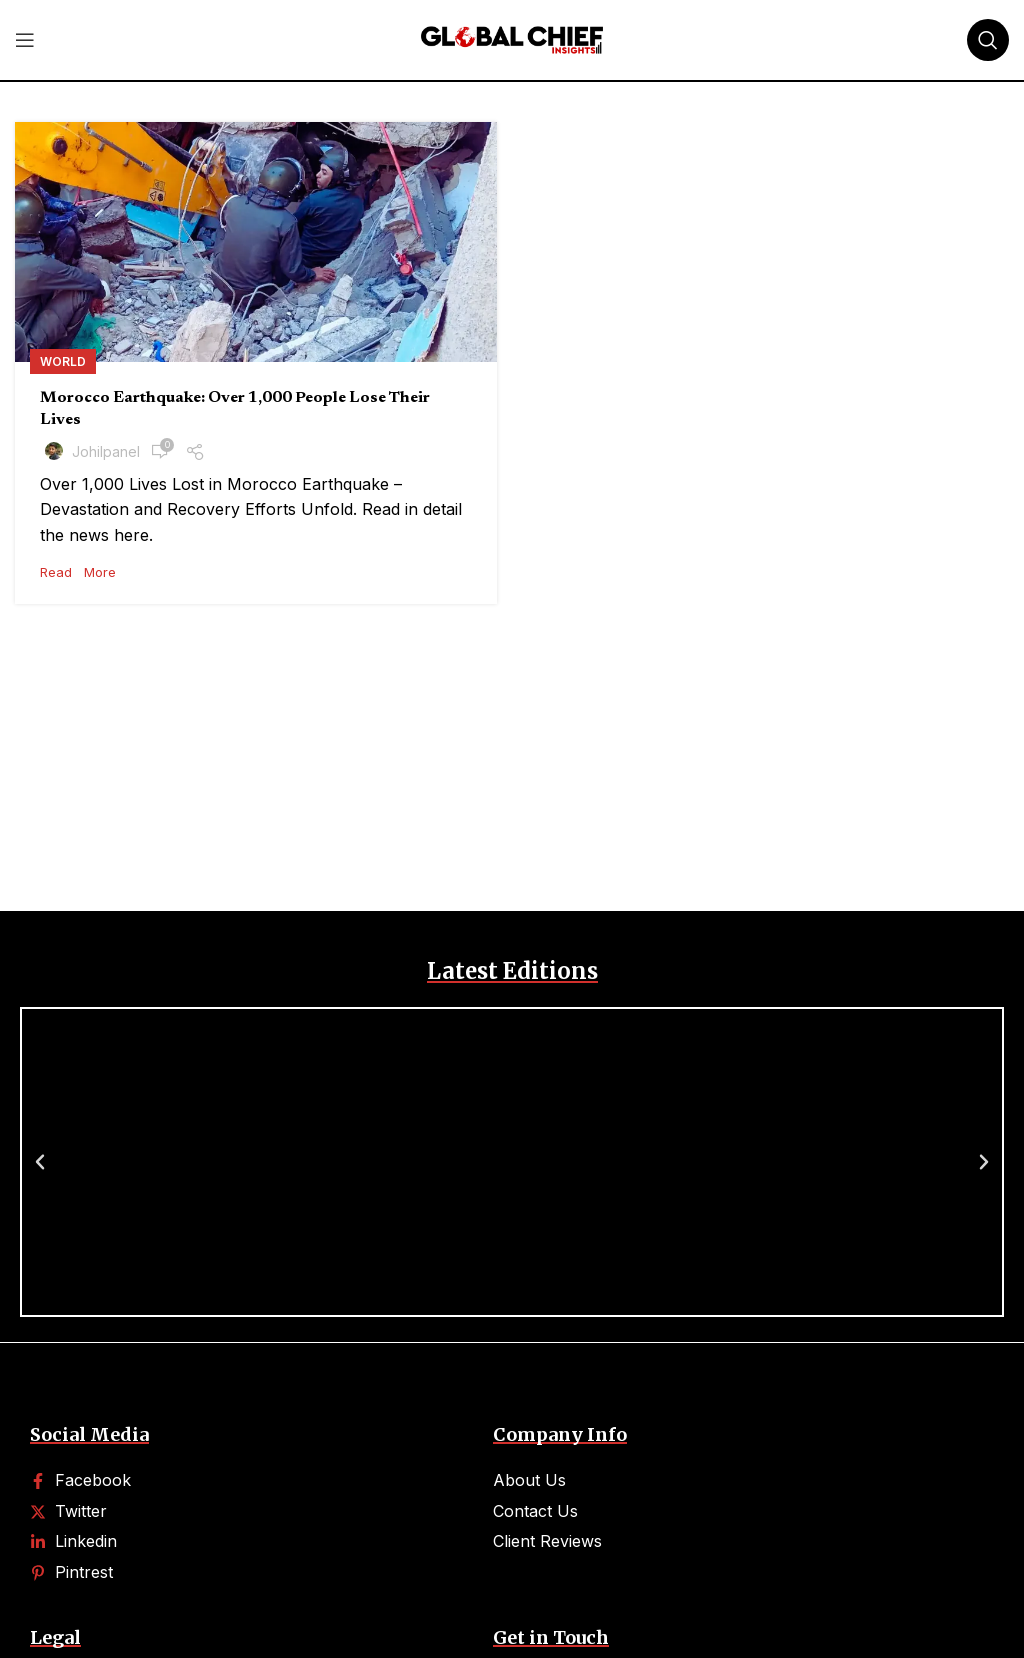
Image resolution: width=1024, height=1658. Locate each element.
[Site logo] (512, 38)
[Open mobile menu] (25, 40)
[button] (40, 1162)
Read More (78, 572)
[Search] (988, 40)
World (63, 361)
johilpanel (106, 451)
